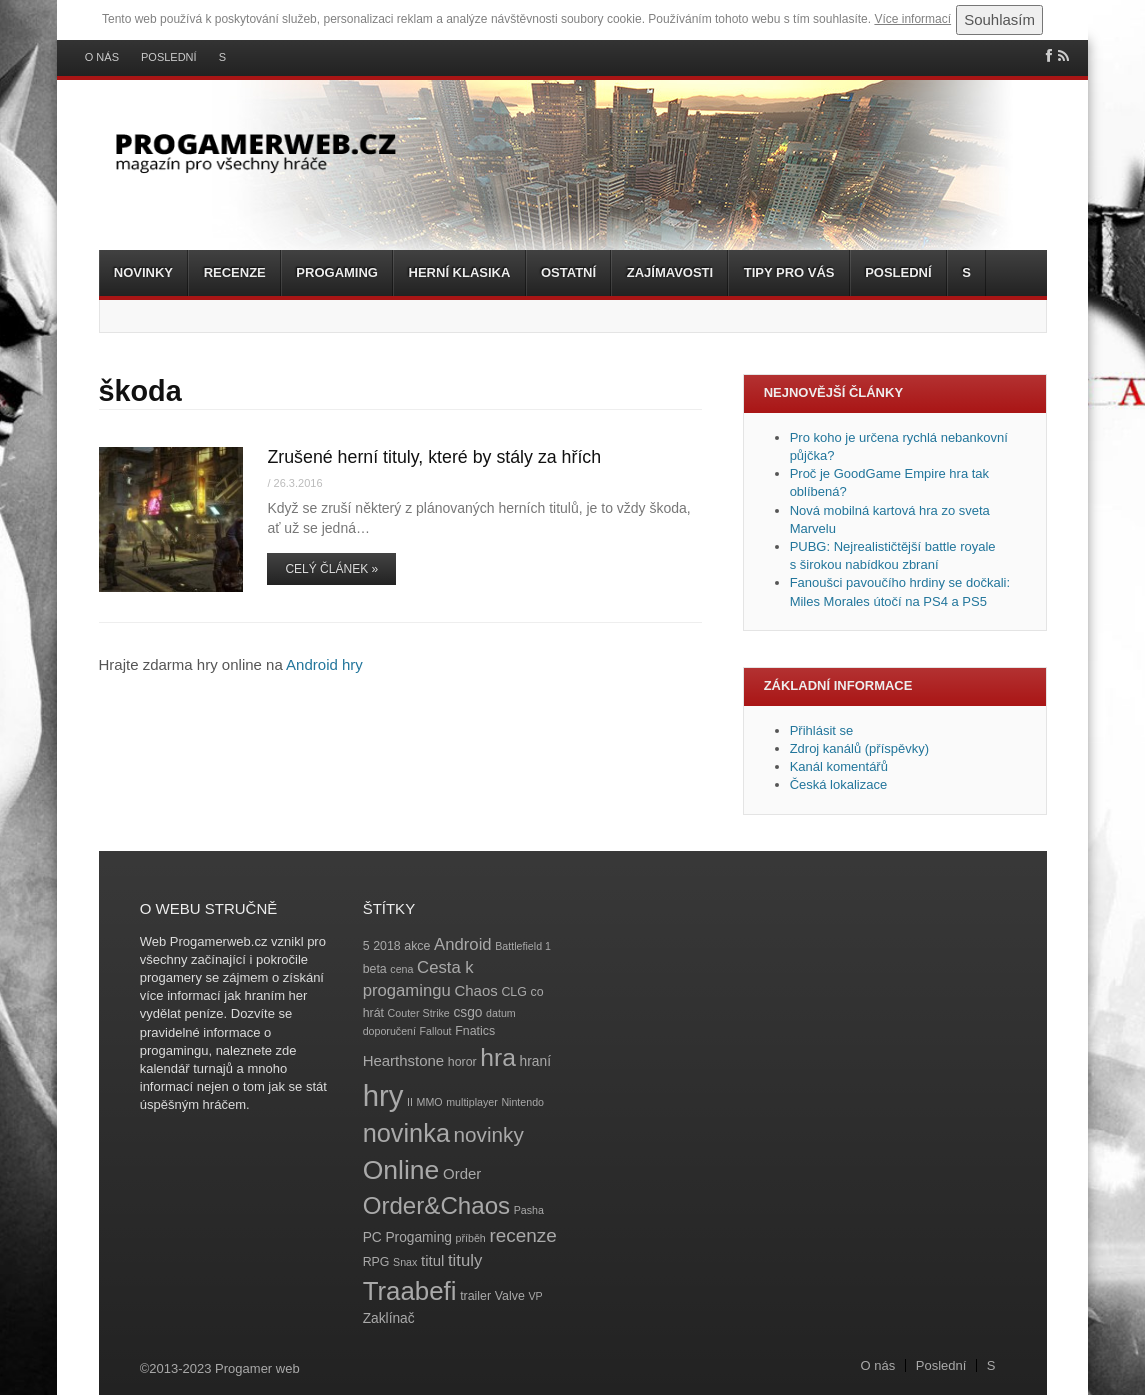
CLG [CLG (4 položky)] (513, 992)
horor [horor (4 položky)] (462, 1062)
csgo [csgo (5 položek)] (467, 1012)
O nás (102, 57)
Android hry (324, 664)
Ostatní (568, 272)
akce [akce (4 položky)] (417, 946)
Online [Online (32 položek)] (401, 1170)
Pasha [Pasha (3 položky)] (529, 1210)
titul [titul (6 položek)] (432, 1260)
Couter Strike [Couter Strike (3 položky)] (419, 1013)
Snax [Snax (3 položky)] (405, 1262)
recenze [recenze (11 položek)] (522, 1235)
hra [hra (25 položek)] (498, 1057)
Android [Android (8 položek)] (463, 944)
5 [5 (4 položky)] (366, 946)
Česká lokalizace (839, 784)
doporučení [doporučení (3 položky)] (389, 1031)
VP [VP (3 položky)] (535, 1296)
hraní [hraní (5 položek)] (535, 1061)
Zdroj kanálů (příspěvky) (859, 748)
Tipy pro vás (789, 272)
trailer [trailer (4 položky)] (475, 1296)
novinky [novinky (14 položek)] (489, 1134)
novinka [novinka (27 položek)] (406, 1133)
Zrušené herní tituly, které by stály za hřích (434, 457)
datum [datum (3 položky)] (501, 1013)
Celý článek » (331, 569)
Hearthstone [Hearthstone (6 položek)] (404, 1060)
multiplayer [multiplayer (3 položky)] (472, 1102)
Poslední (169, 57)
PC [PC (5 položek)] (372, 1237)
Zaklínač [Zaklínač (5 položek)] (389, 1318)
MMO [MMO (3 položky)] (430, 1102)
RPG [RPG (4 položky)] (376, 1262)
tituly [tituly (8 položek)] (465, 1260)
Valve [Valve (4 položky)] (510, 1296)
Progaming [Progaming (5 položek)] (418, 1237)
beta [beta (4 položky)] (375, 969)
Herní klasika (460, 272)
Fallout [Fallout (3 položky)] (436, 1031)
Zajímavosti (670, 272)
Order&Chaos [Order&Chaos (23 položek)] (437, 1205)
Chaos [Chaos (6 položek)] (475, 990)
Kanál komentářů (839, 766)
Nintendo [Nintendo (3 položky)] (522, 1102)
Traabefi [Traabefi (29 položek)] (410, 1291)
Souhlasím (999, 19)
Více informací (912, 19)
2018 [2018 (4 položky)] (387, 946)
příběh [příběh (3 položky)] (471, 1238)
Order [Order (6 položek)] (462, 1173)
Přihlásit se (822, 730)
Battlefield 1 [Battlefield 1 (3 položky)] (523, 946)
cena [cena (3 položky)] (401, 969)
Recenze (235, 272)
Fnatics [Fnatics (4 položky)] (475, 1031)
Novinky (143, 272)
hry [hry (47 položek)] (383, 1095)
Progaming (337, 272)
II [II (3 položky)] (410, 1102)
